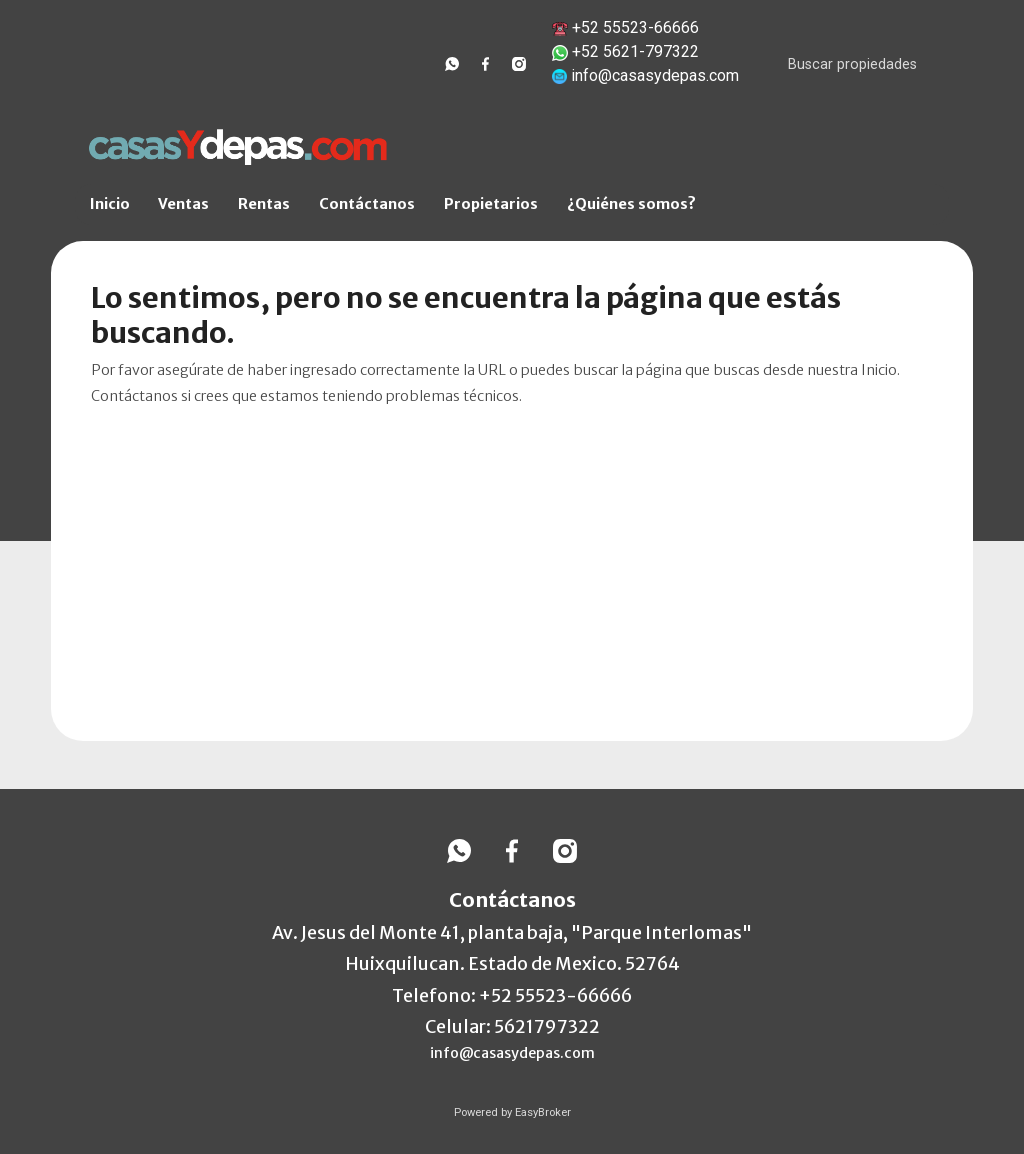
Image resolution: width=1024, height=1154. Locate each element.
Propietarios (491, 204)
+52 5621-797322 (635, 51)
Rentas (264, 204)
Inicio (110, 204)
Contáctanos (367, 204)
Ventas (183, 204)
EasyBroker (543, 1112)
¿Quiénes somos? (631, 204)
